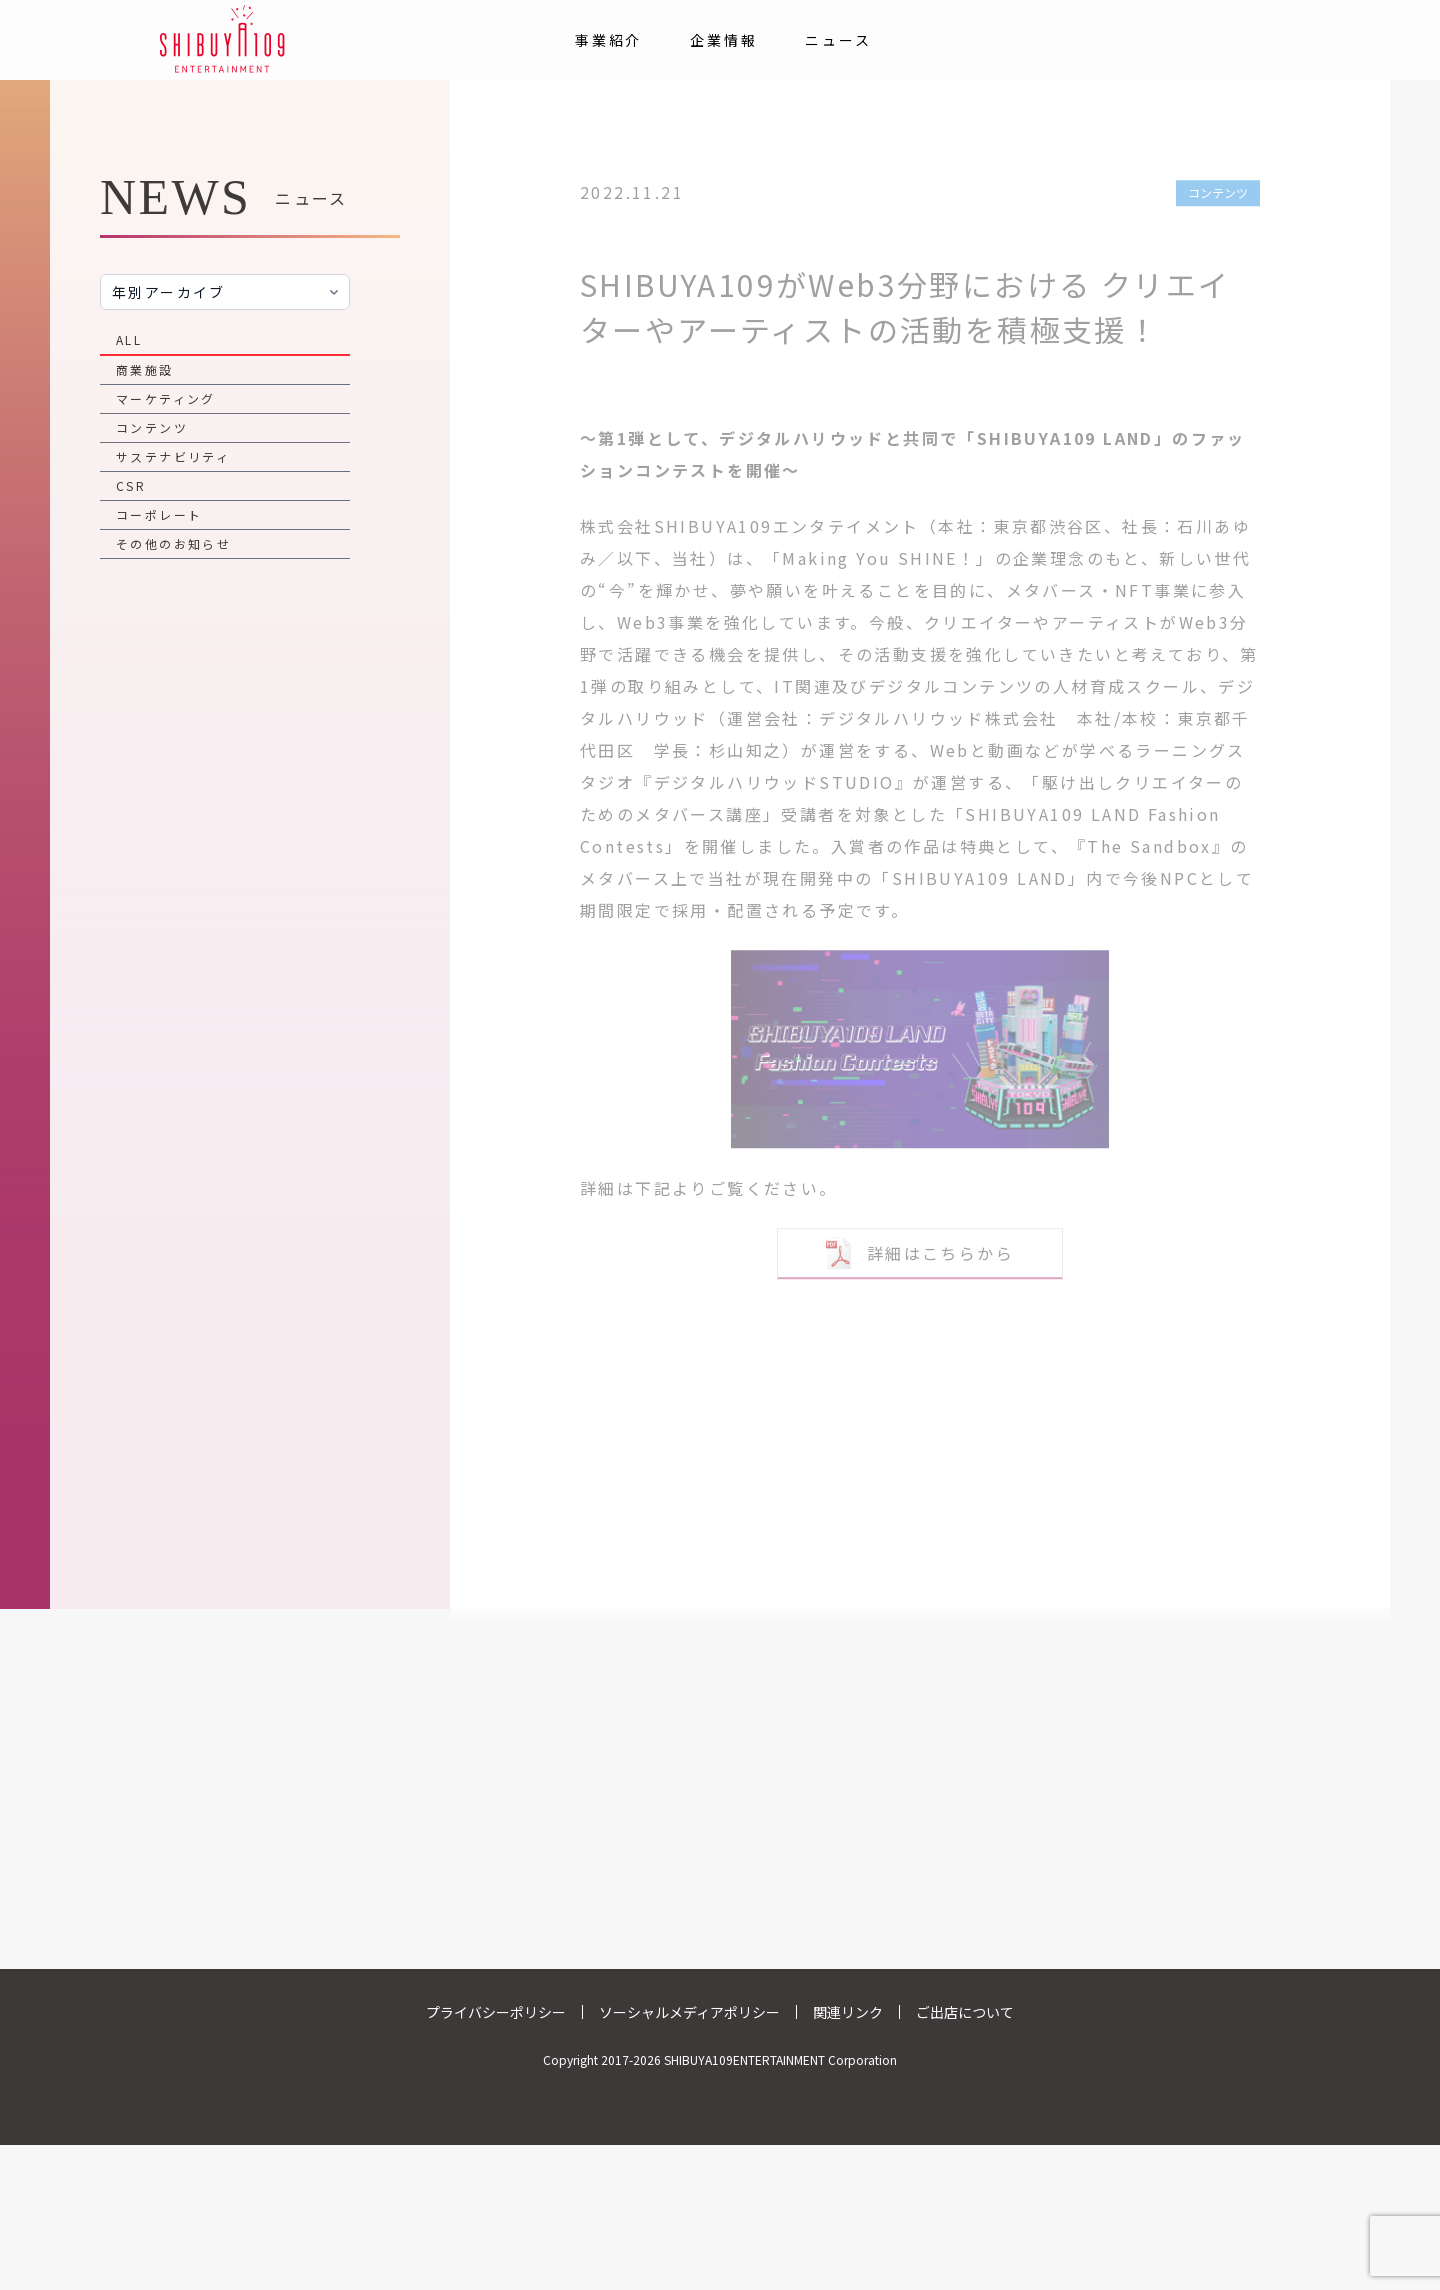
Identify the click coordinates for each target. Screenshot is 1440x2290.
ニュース (838, 40)
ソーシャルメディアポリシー (689, 2012)
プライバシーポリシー (496, 2012)
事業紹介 (608, 40)
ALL (129, 339)
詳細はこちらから (920, 1243)
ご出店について (965, 2012)
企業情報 (723, 40)
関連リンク (848, 2012)
